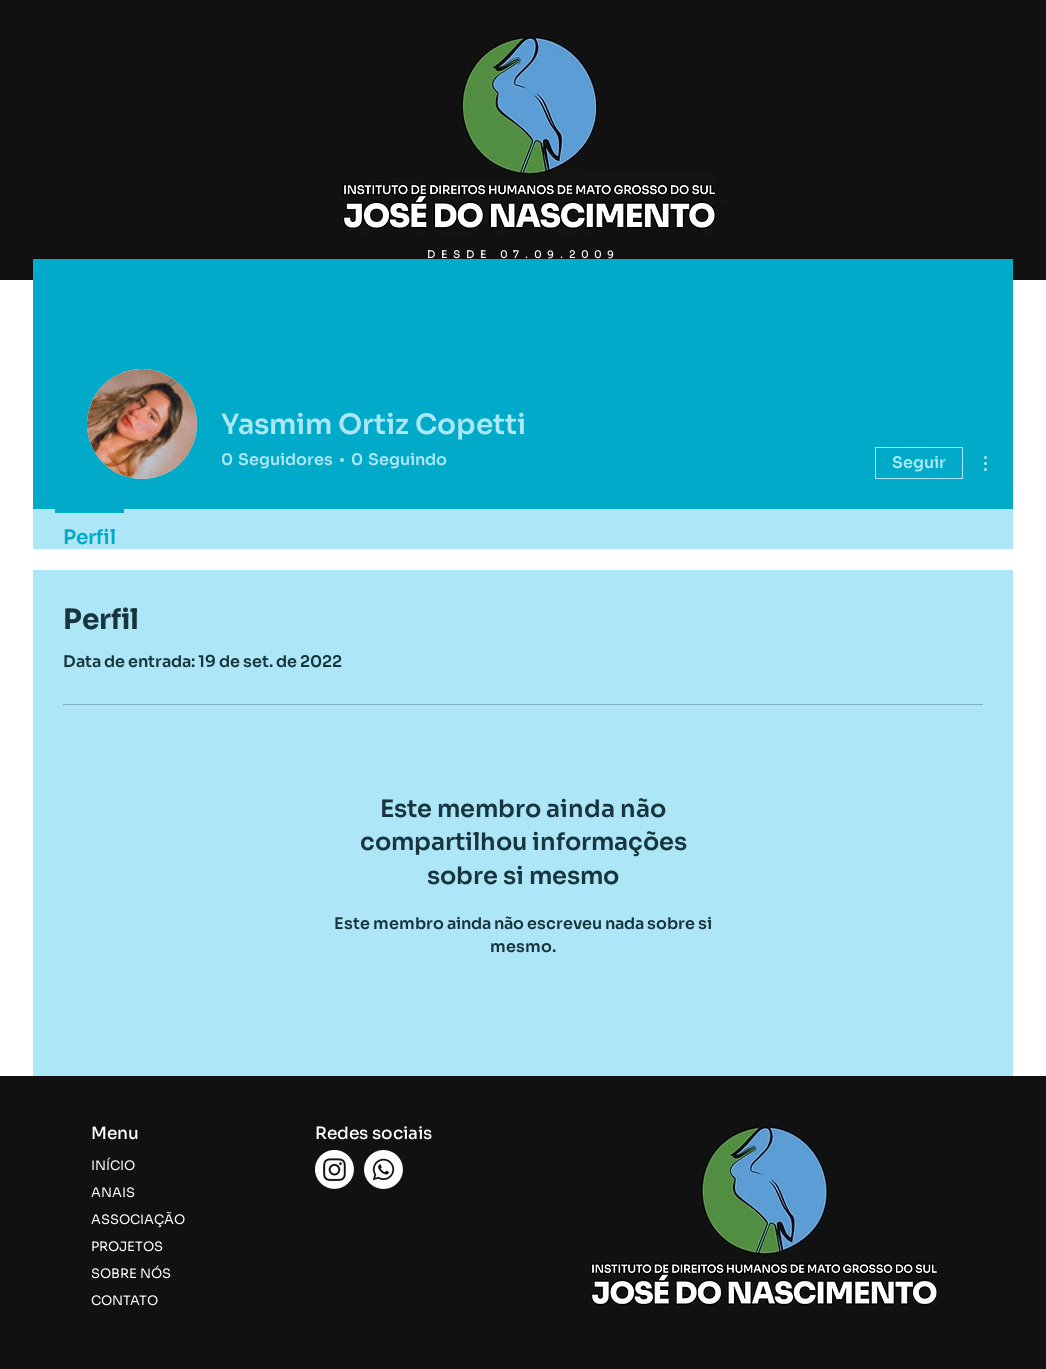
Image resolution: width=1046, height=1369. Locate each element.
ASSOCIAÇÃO (138, 1219)
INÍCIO (113, 1165)
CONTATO (124, 1300)
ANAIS (113, 1192)
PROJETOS (127, 1246)
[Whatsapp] (383, 1169)
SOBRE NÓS (131, 1273)
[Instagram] (334, 1169)
